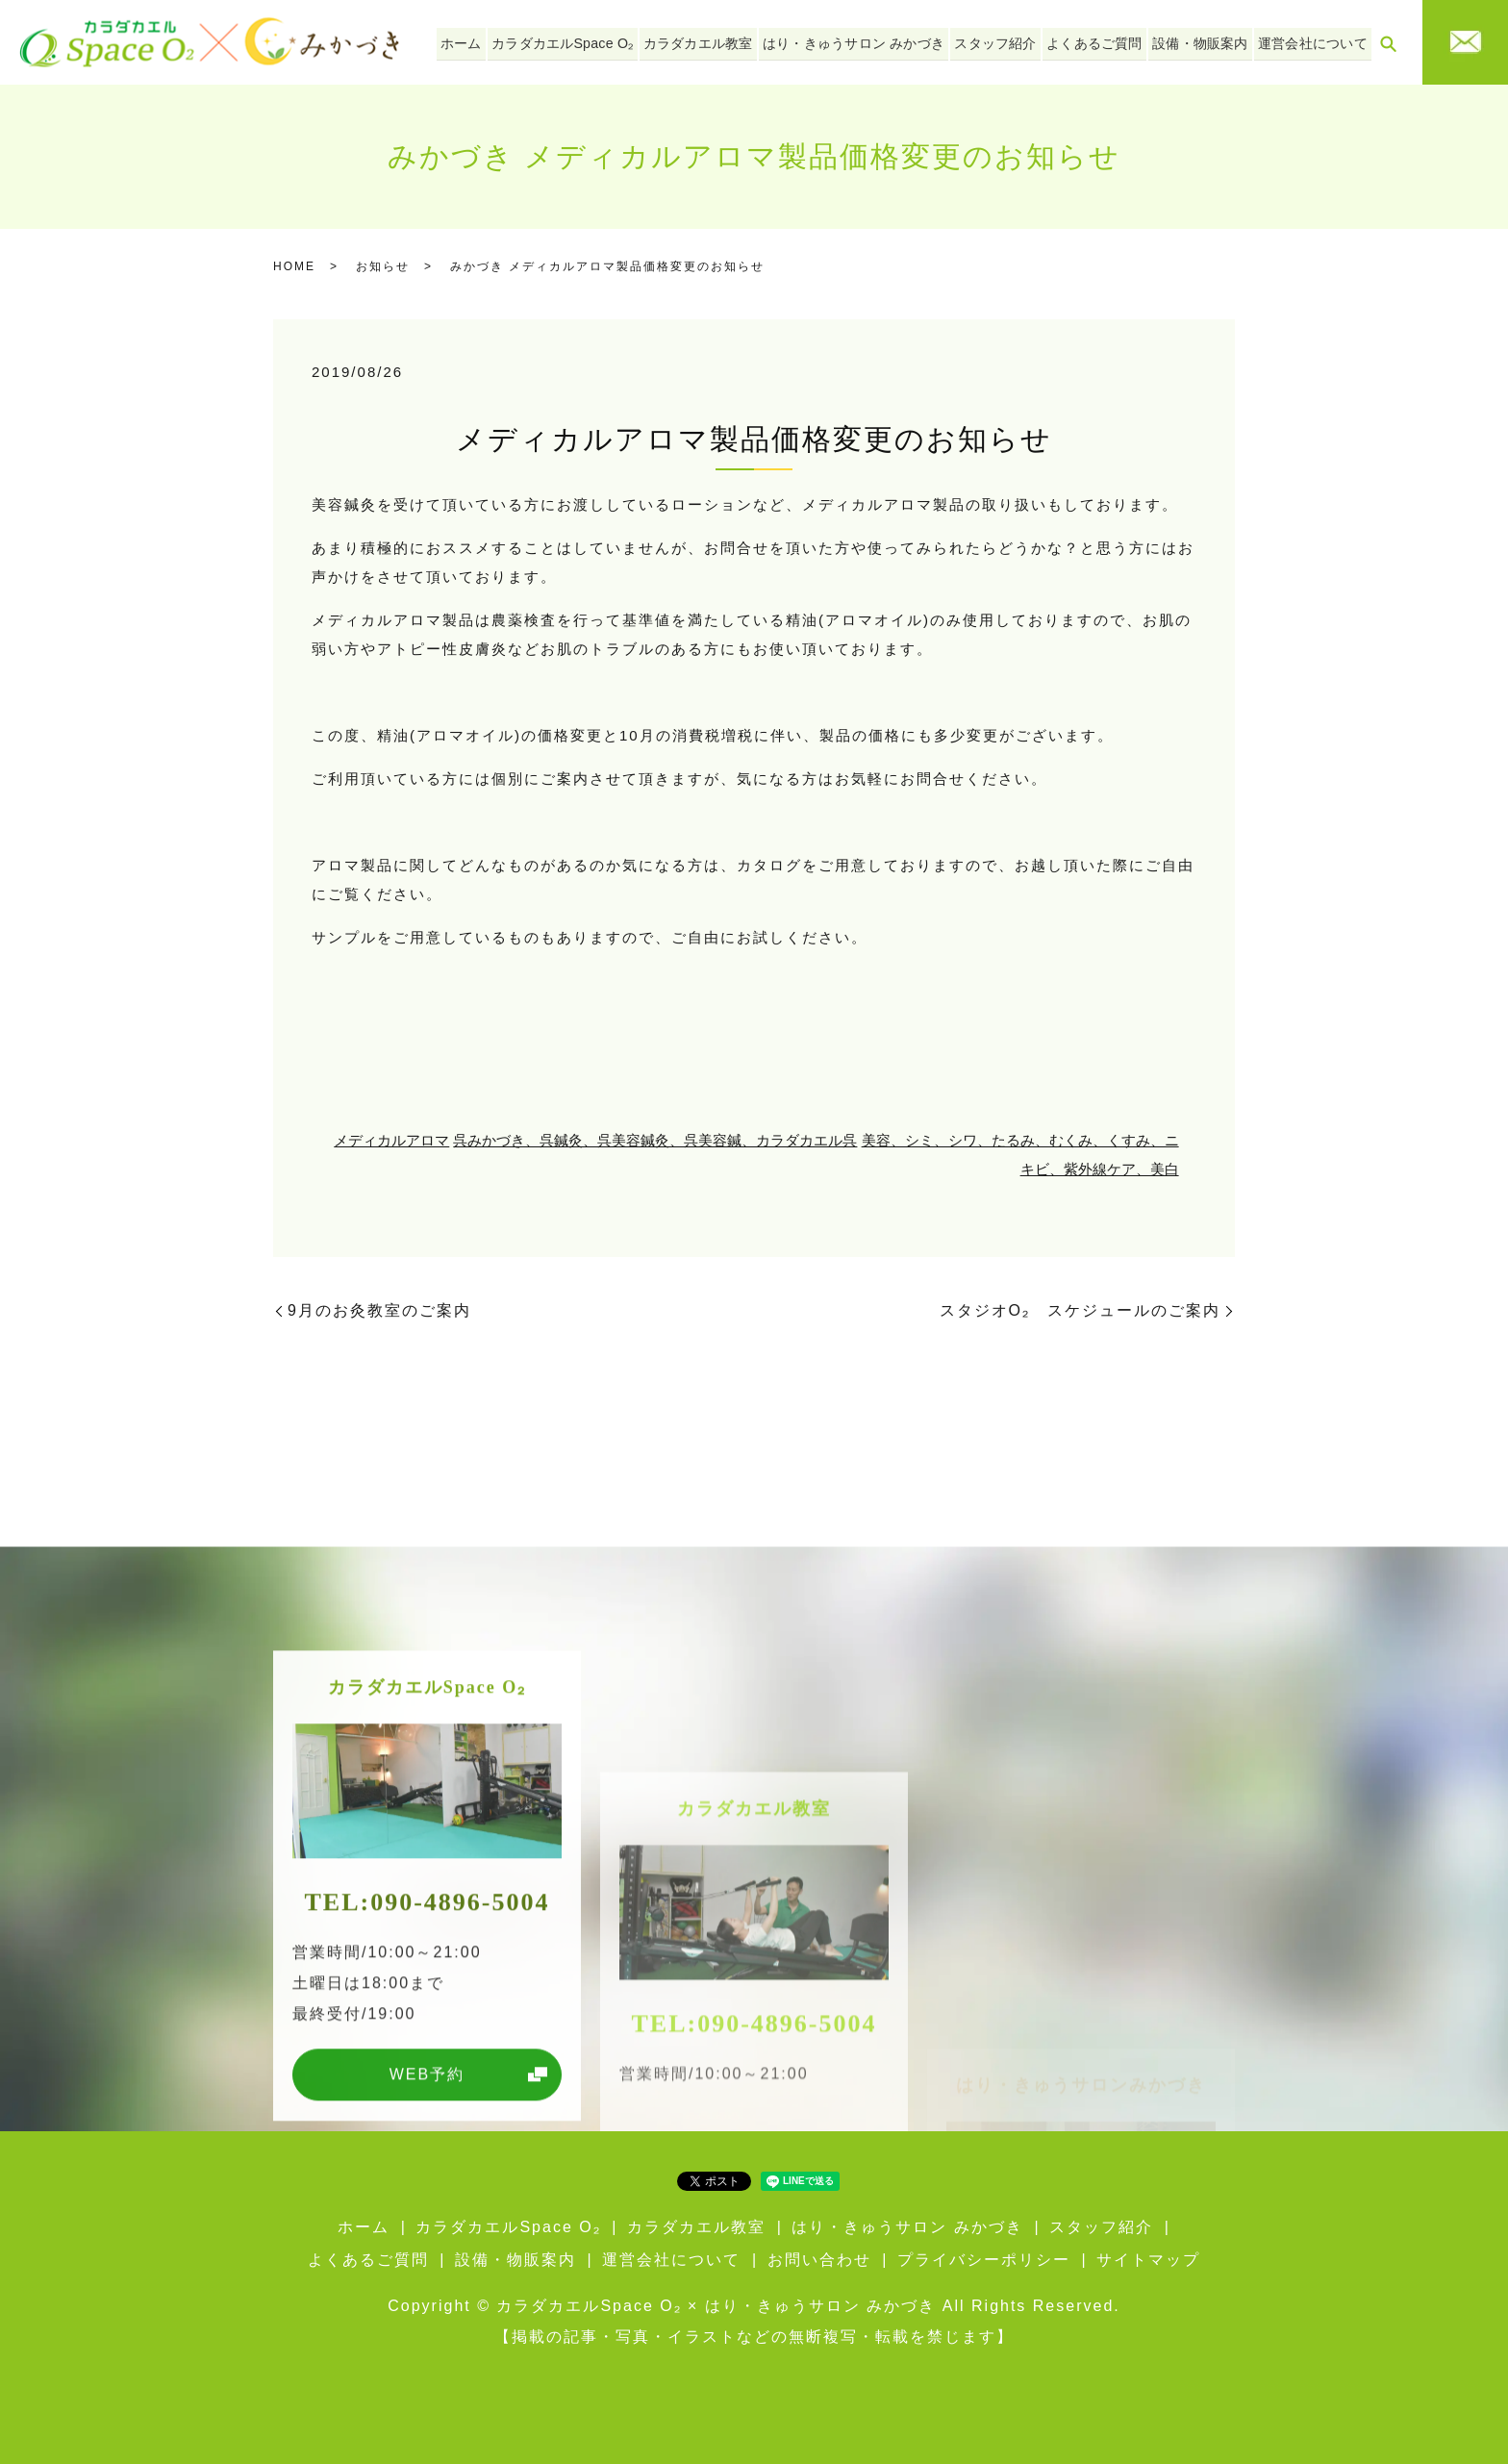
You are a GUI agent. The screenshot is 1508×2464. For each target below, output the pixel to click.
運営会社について (1315, 41)
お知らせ (383, 266)
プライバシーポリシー (983, 2259)
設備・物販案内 (1207, 41)
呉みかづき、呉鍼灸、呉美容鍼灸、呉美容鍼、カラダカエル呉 (655, 1140)
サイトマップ (1148, 2259)
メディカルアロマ (391, 1140)
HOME (294, 266)
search (1387, 43)
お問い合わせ (819, 2259)
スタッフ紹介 (1009, 41)
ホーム (496, 41)
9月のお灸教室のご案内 (379, 1310)
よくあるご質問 (1105, 41)
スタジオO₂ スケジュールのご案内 (1080, 1310)
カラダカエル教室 (722, 41)
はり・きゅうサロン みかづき (873, 41)
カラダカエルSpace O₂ (592, 41)
